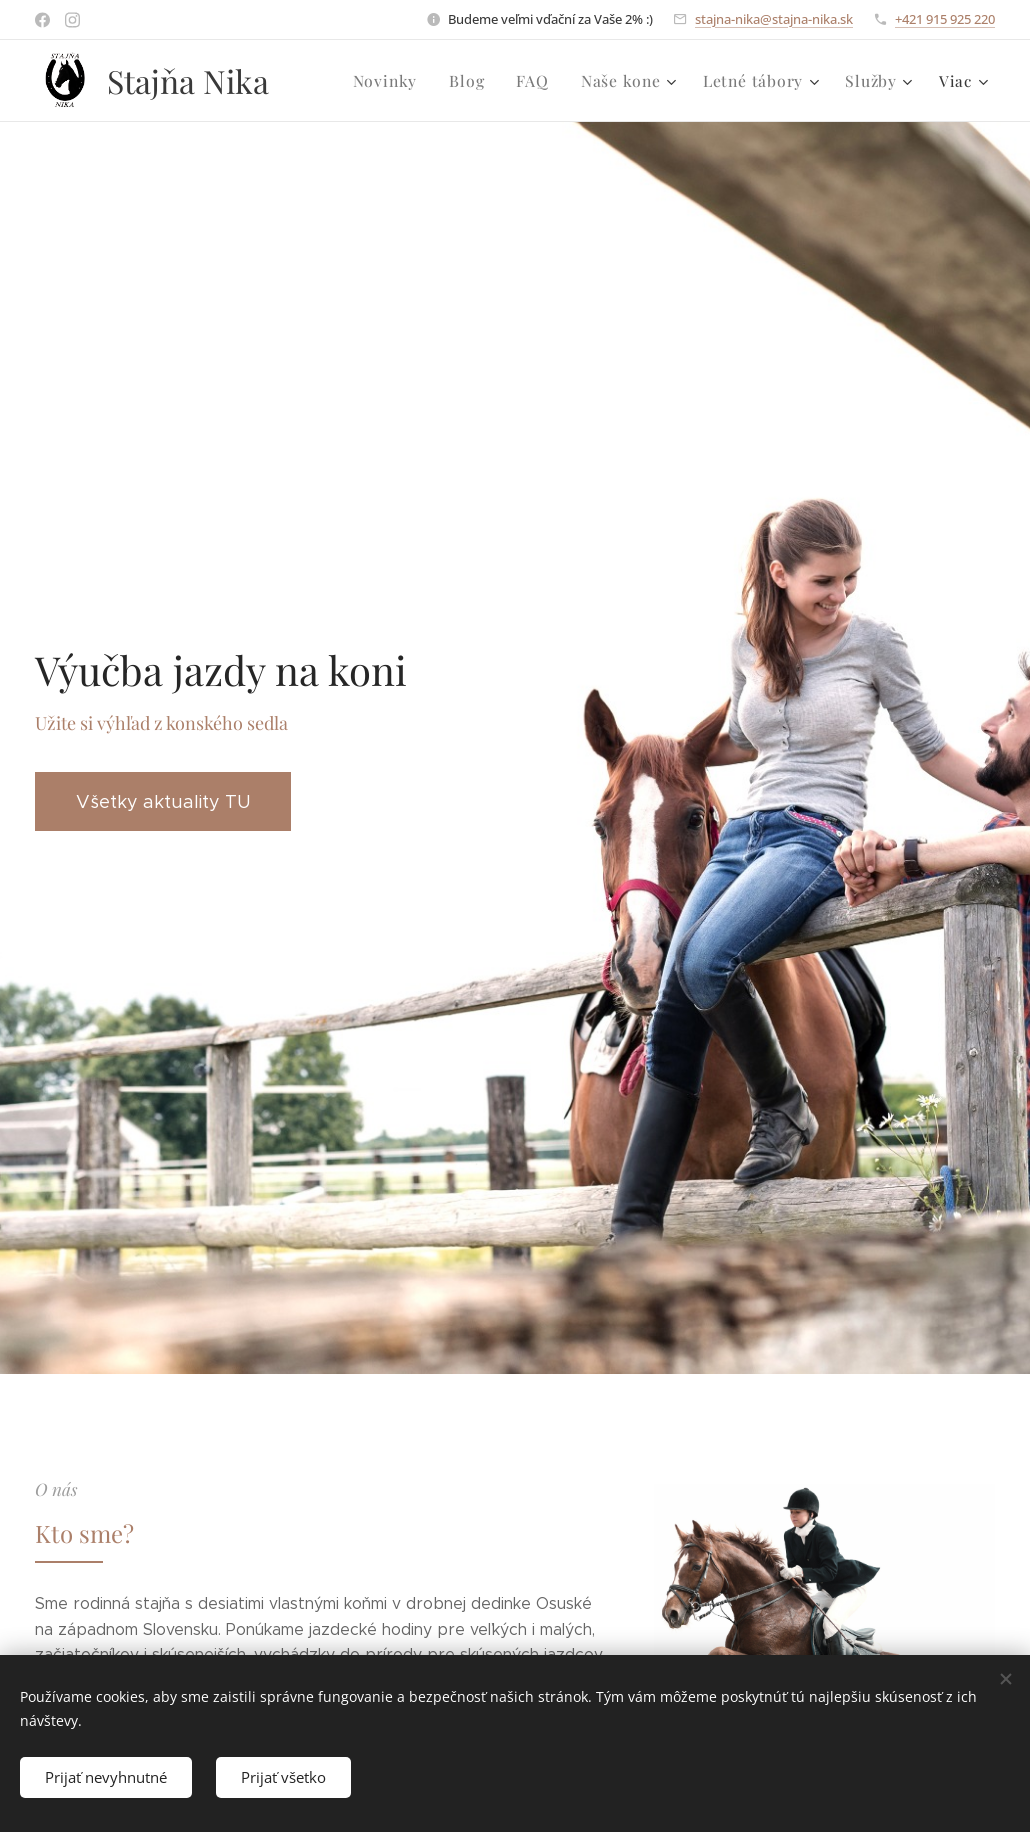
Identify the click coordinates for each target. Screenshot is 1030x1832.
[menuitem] (403, 81)
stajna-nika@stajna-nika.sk (774, 19)
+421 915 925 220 (945, 19)
